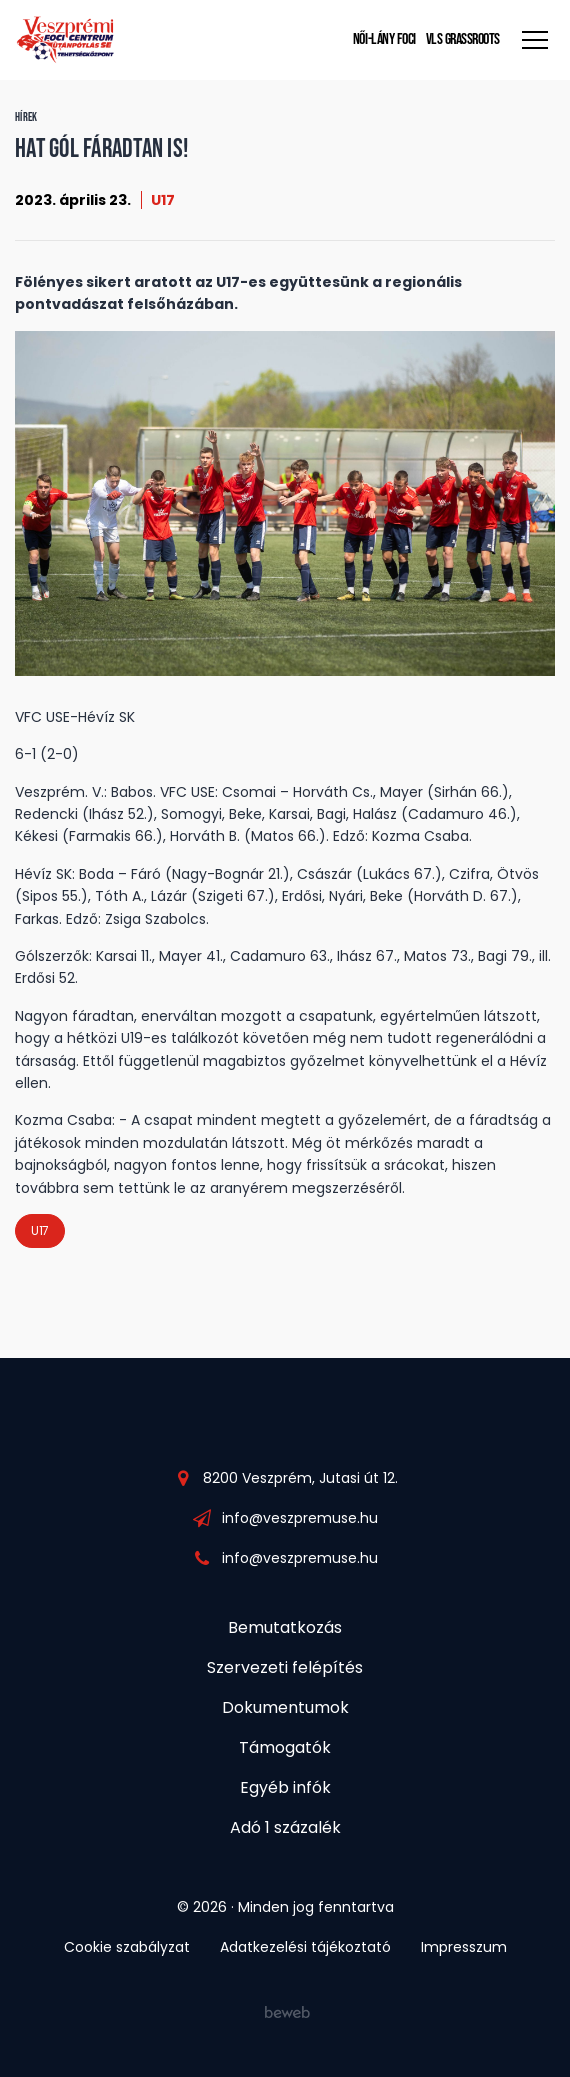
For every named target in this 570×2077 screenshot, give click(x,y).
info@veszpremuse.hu (300, 1518)
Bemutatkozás (285, 1627)
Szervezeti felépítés (285, 1667)
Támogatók (285, 1747)
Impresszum (464, 1947)
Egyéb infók (285, 1787)
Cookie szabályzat (127, 1947)
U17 (163, 200)
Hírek (26, 117)
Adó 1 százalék (285, 1827)
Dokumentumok (285, 1707)
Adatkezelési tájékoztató (305, 1947)
